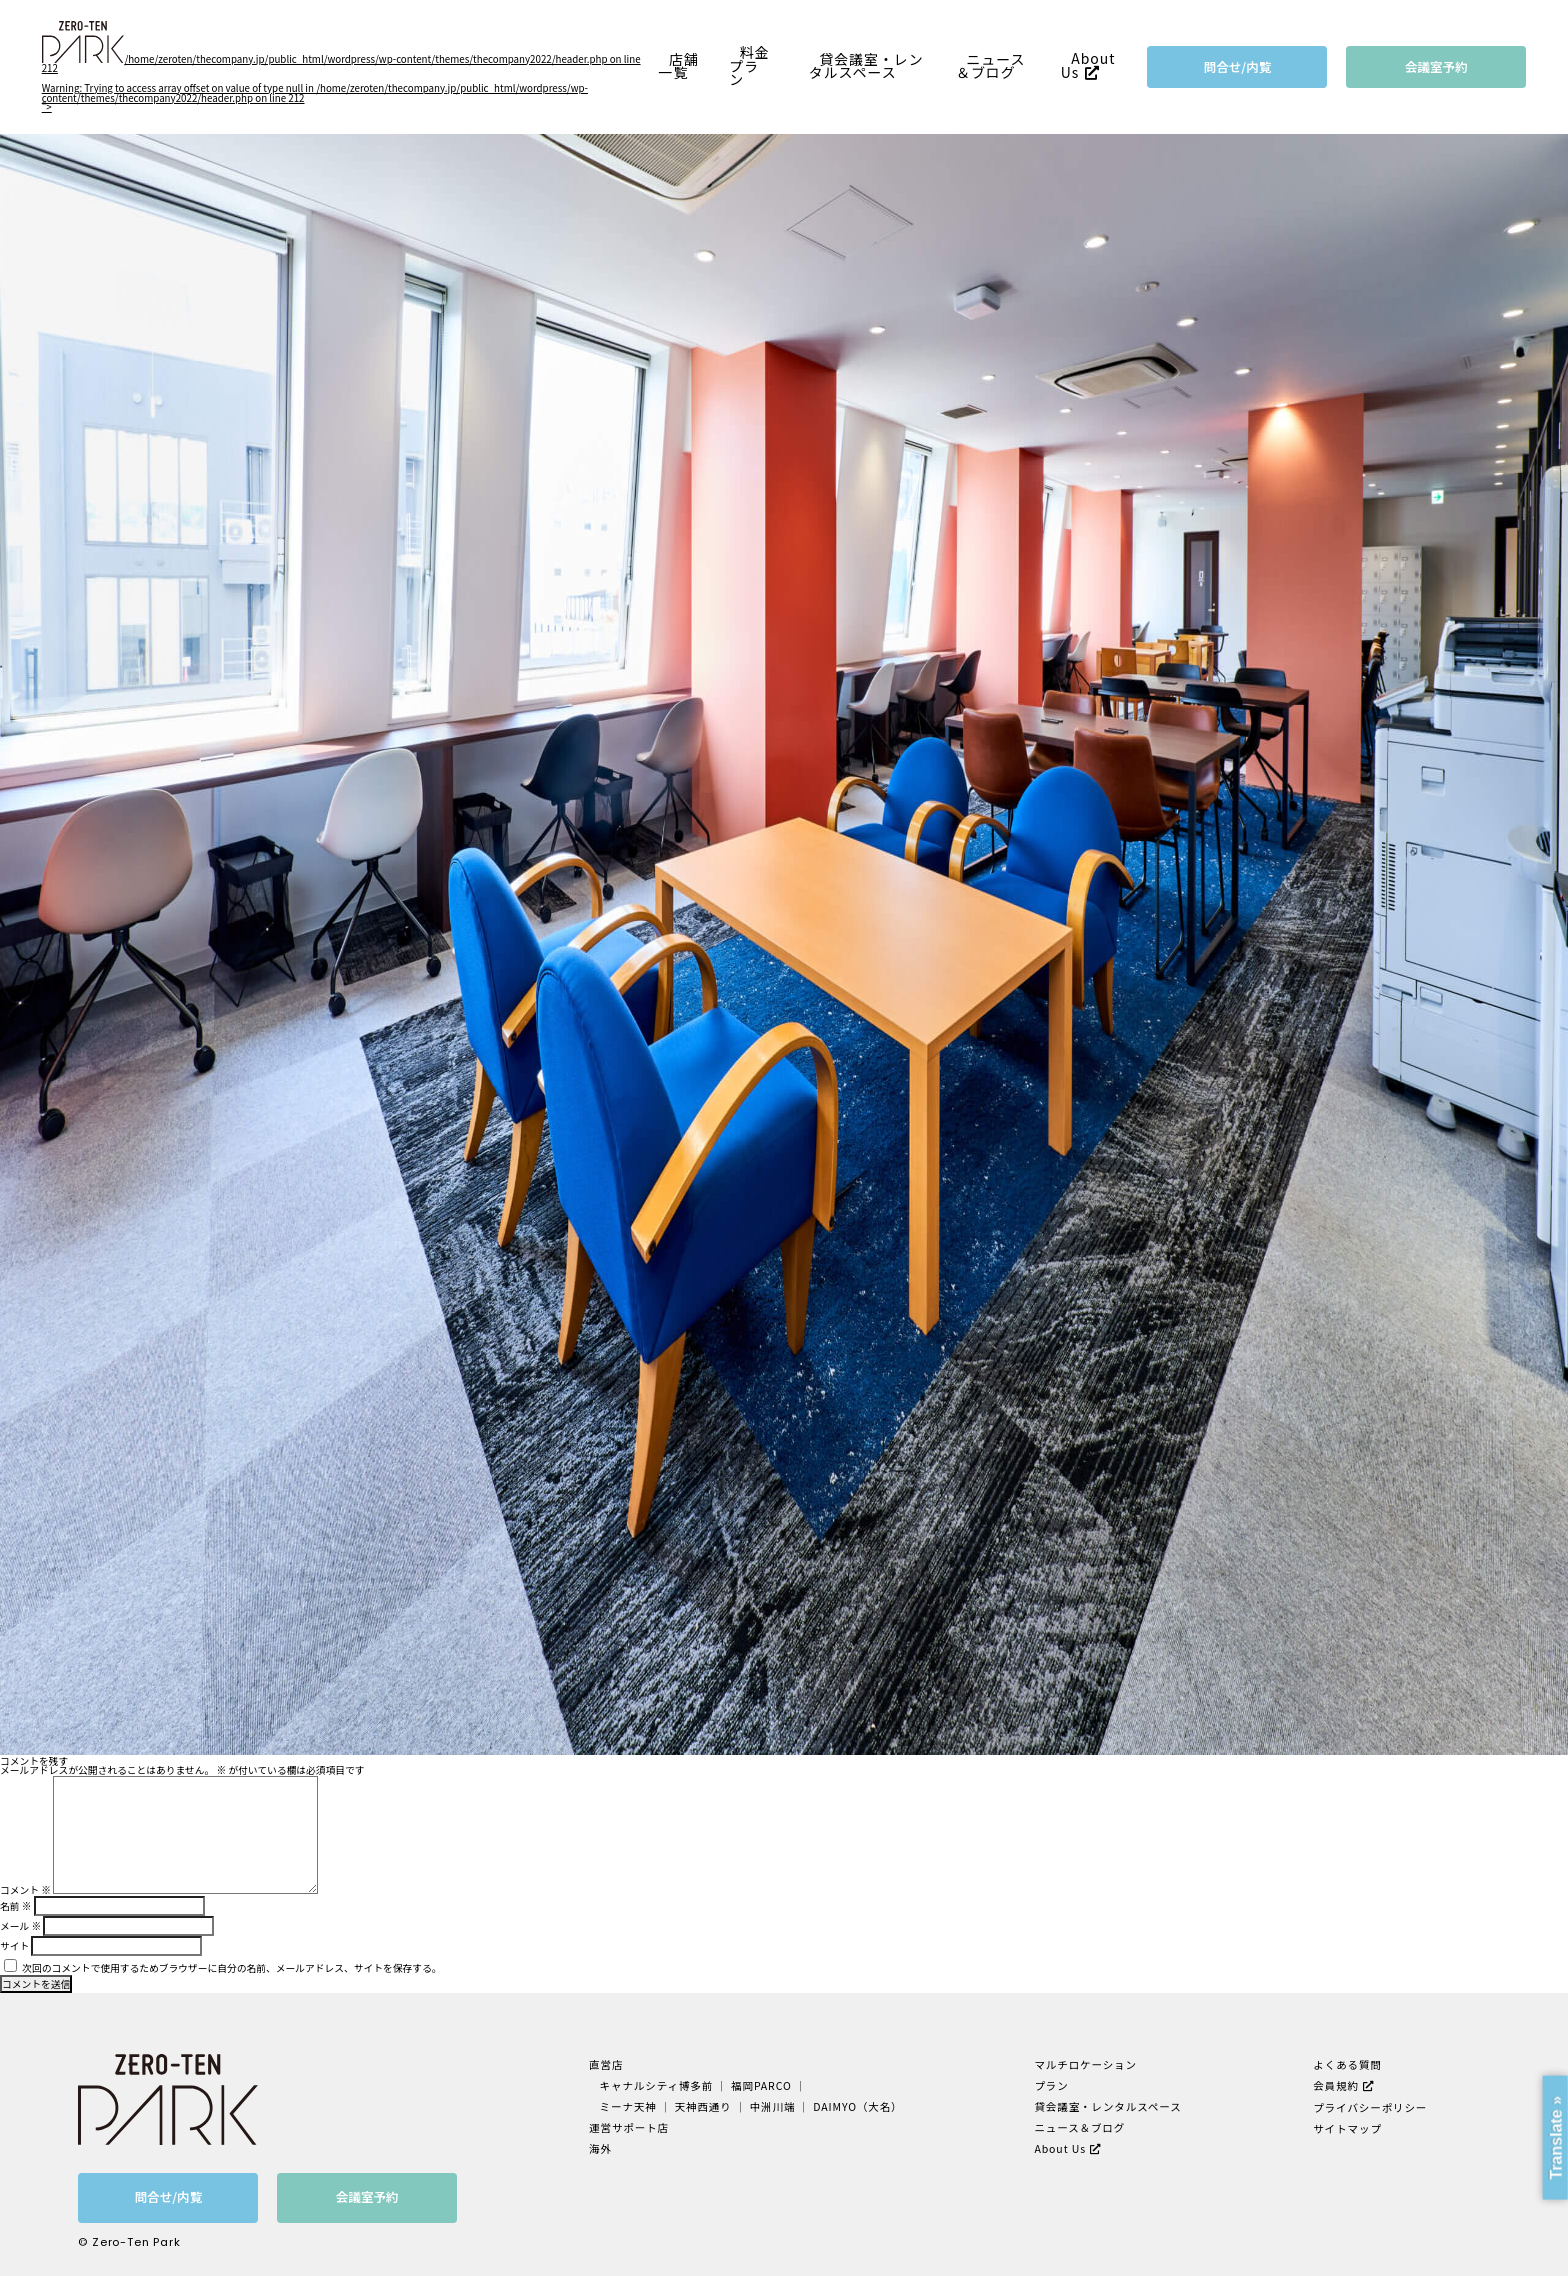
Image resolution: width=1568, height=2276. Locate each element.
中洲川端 (773, 2106)
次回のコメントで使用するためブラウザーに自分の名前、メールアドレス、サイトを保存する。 (231, 1968)
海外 (600, 2148)
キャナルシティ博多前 (657, 2085)
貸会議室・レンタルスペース (866, 66)
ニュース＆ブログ (991, 66)
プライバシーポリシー (1370, 2107)
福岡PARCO (761, 2085)
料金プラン (749, 66)
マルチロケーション (1085, 2064)
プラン (1051, 2085)
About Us (1088, 66)
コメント (25, 1890)
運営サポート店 (629, 2127)
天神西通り (703, 2106)
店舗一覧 (679, 66)
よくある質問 (1347, 2064)
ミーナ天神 (628, 2106)
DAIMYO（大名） (857, 2106)
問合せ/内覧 (1238, 66)
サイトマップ (1347, 2128)
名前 (15, 1906)
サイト (14, 1946)
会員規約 (1336, 2085)
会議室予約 (1436, 66)
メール (20, 1926)
